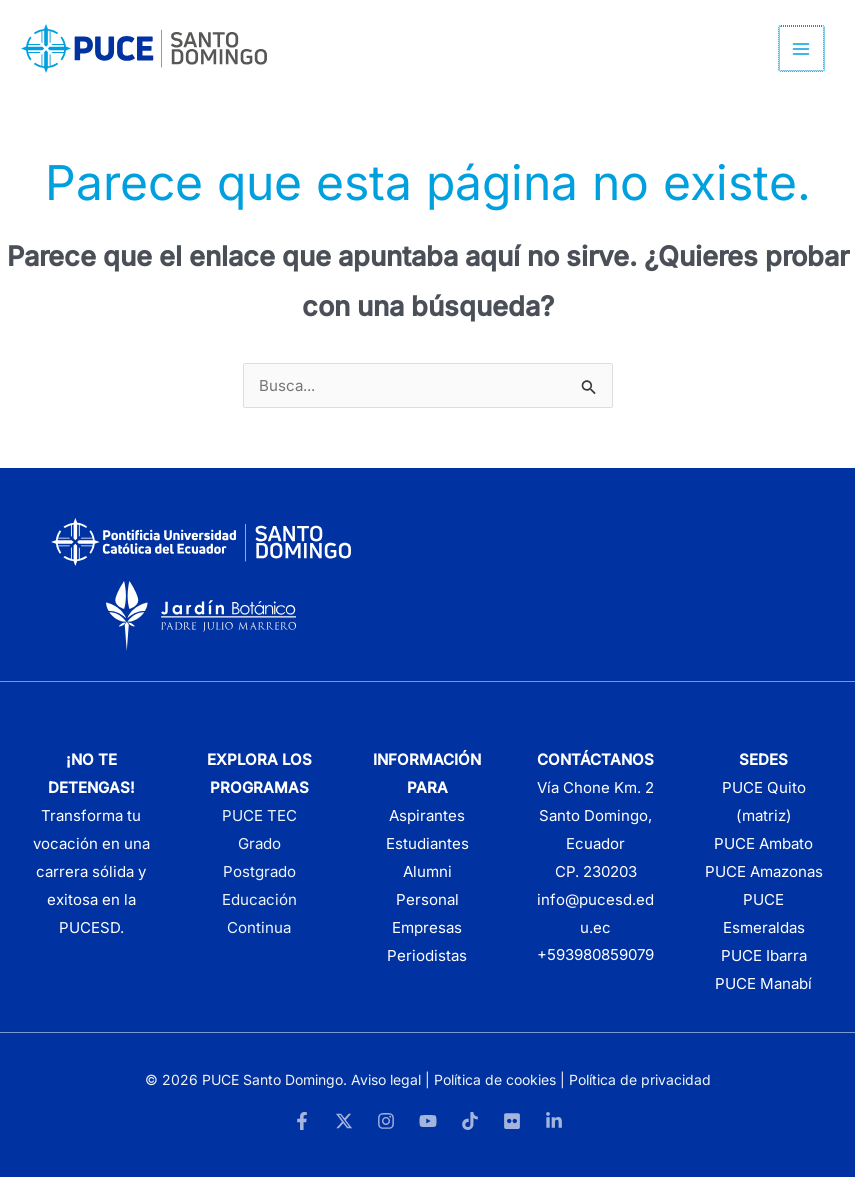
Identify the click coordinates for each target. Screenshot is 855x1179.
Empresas (427, 930)
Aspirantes (427, 818)
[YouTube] (428, 1123)
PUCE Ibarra (764, 957)
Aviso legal (386, 1081)
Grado (259, 846)
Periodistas (427, 957)
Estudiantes (427, 846)
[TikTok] (470, 1123)
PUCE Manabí (763, 985)
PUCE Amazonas (764, 874)
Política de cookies (495, 1081)
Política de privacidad (640, 1081)
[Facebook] (302, 1123)
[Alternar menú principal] (802, 50)
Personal (427, 902)
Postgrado (259, 874)
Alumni (427, 874)
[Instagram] (386, 1123)
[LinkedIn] (554, 1123)
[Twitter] (344, 1123)
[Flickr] (512, 1123)
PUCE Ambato (763, 846)
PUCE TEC (259, 818)
